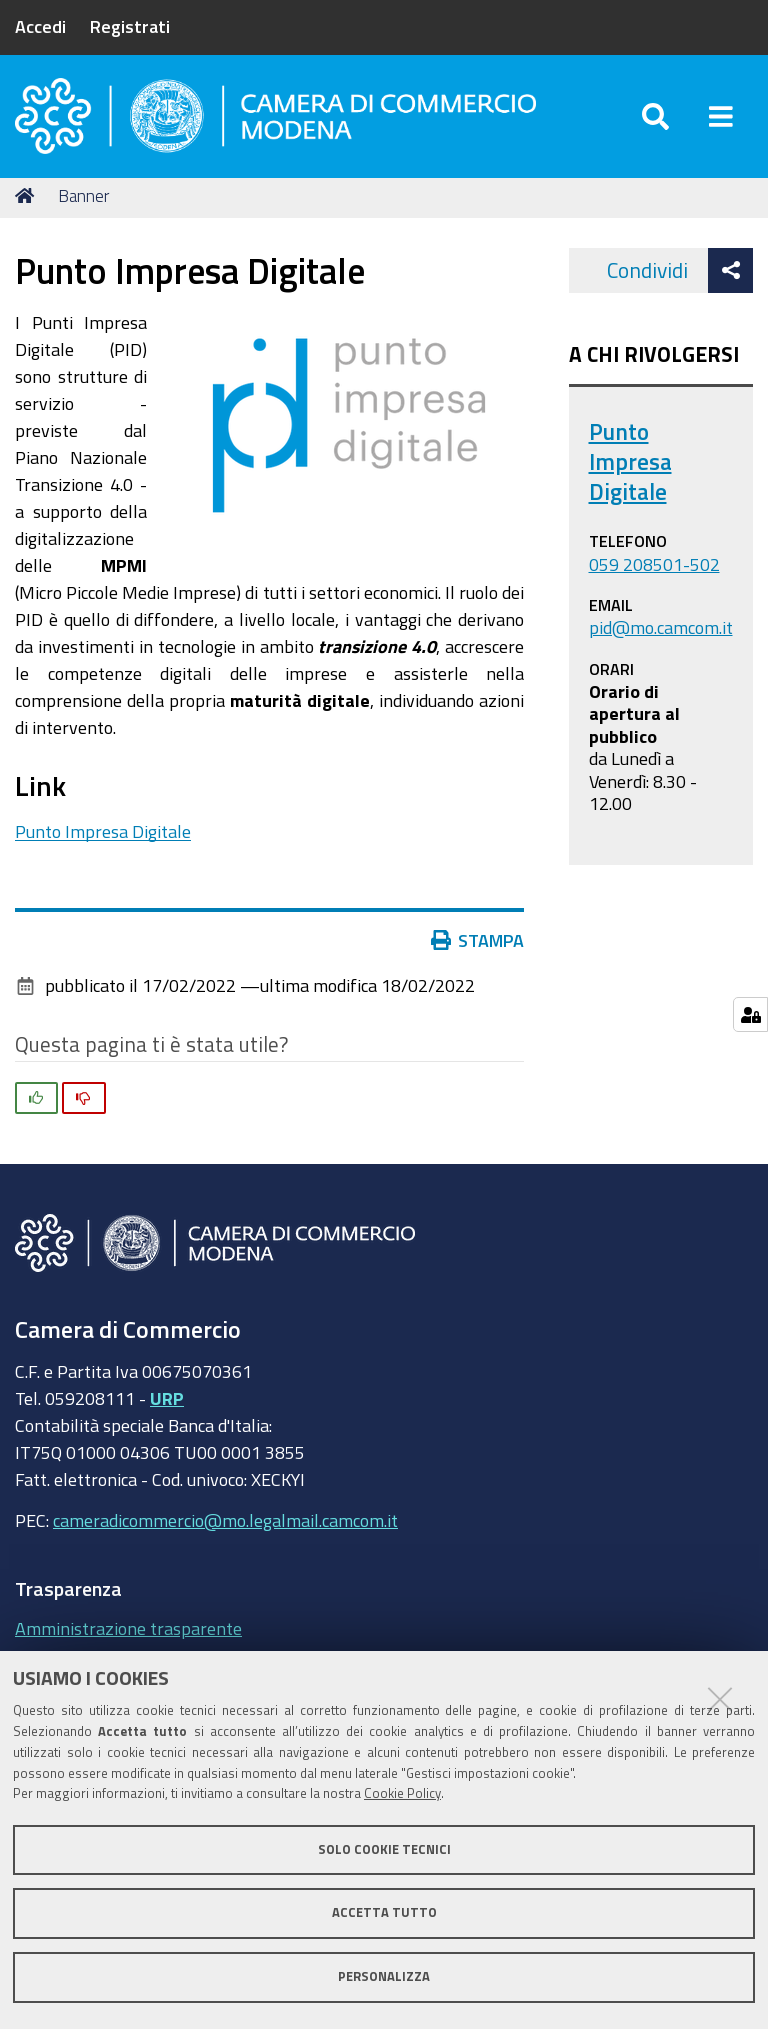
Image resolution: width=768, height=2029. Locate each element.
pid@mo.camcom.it (661, 634)
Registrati (130, 26)
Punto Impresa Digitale (103, 838)
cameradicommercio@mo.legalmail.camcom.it (225, 1527)
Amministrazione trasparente (128, 1636)
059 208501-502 (654, 571)
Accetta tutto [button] (384, 1912)
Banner (83, 202)
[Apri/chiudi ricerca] (655, 119)
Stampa (478, 947)
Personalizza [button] (384, 1976)
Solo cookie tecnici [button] (384, 1849)
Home (28, 202)
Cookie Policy (402, 1793)
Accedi (40, 26)
